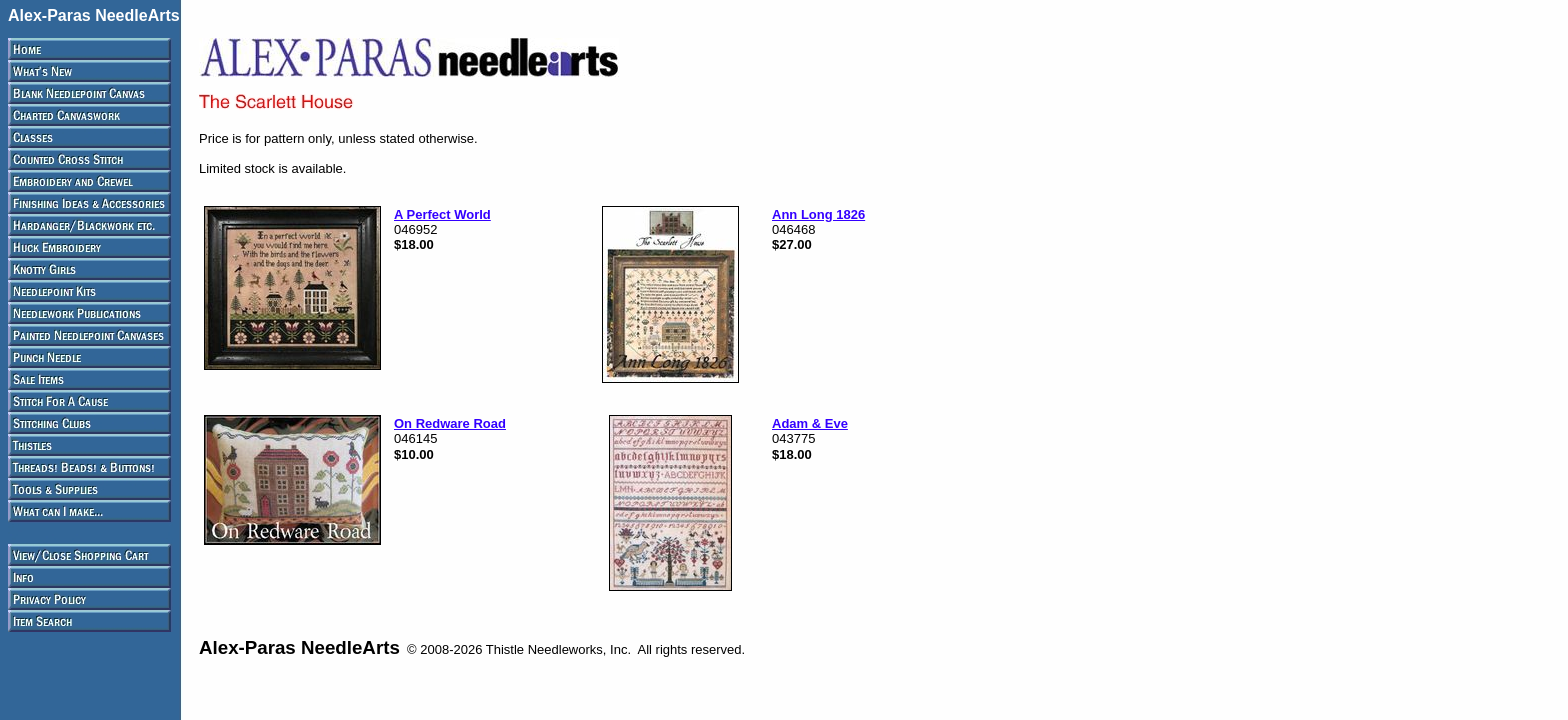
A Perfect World (442, 214)
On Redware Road (450, 423)
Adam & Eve (810, 423)
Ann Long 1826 (818, 214)
